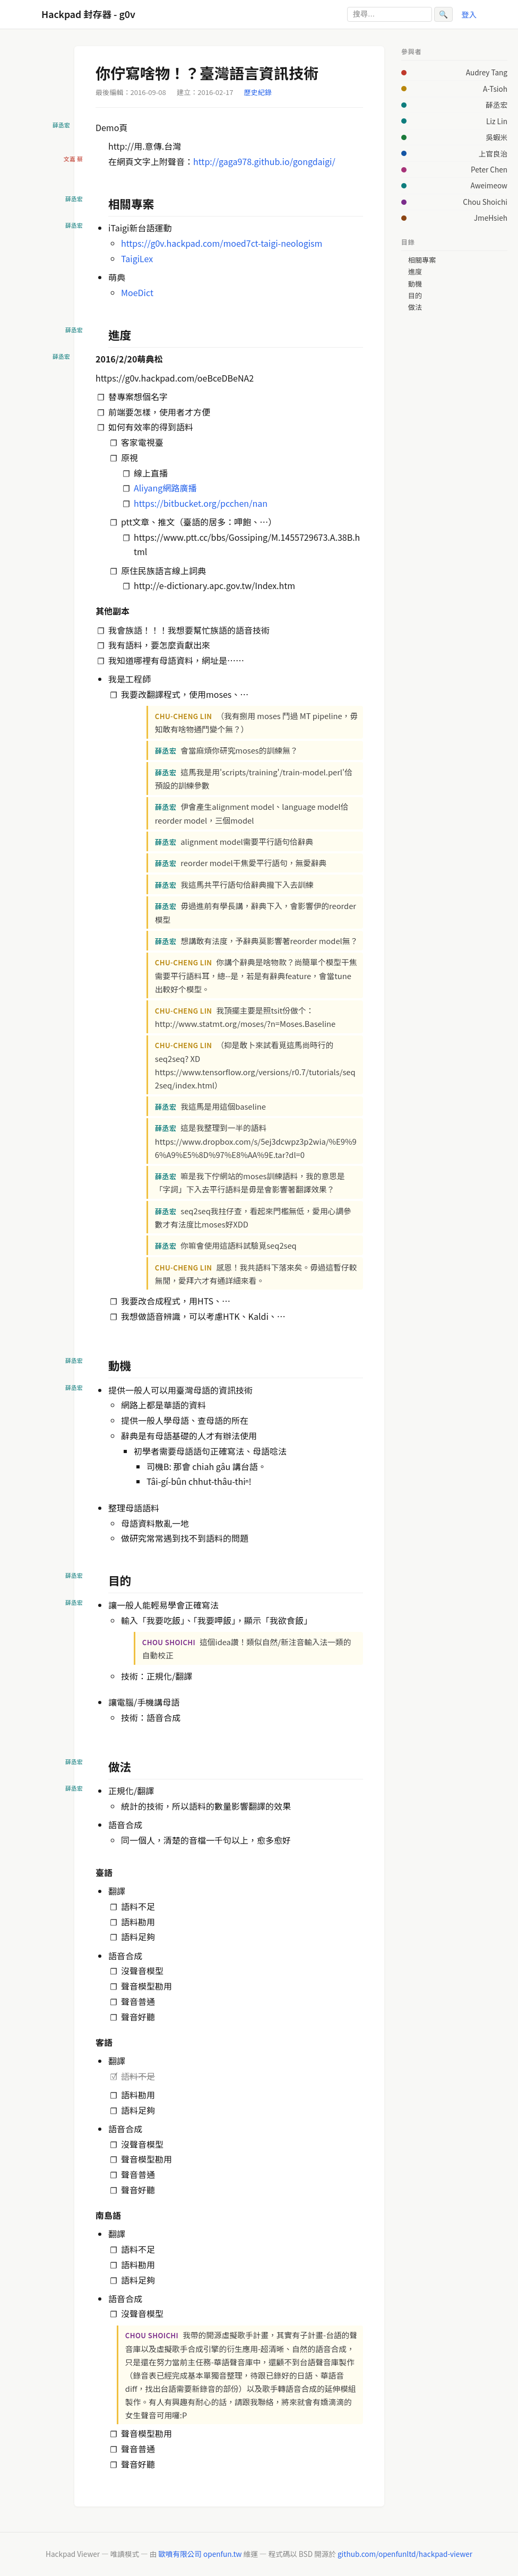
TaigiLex (137, 258)
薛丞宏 (496, 104)
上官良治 (493, 153)
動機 (415, 284)
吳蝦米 (496, 137)
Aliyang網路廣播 (165, 487)
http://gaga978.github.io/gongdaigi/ (264, 161)
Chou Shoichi (485, 201)
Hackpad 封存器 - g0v (88, 14)
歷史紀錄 (258, 92)
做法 (415, 307)
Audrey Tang (486, 72)
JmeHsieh (490, 217)
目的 (415, 295)
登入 (469, 14)
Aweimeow (489, 185)
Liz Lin (496, 121)
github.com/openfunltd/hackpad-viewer (405, 2553)
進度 (415, 271)
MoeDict (137, 292)
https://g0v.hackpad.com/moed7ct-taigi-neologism (221, 243)
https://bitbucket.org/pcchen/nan (200, 503)
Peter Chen (489, 169)
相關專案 (422, 260)
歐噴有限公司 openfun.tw (199, 2553)
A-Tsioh (495, 88)
